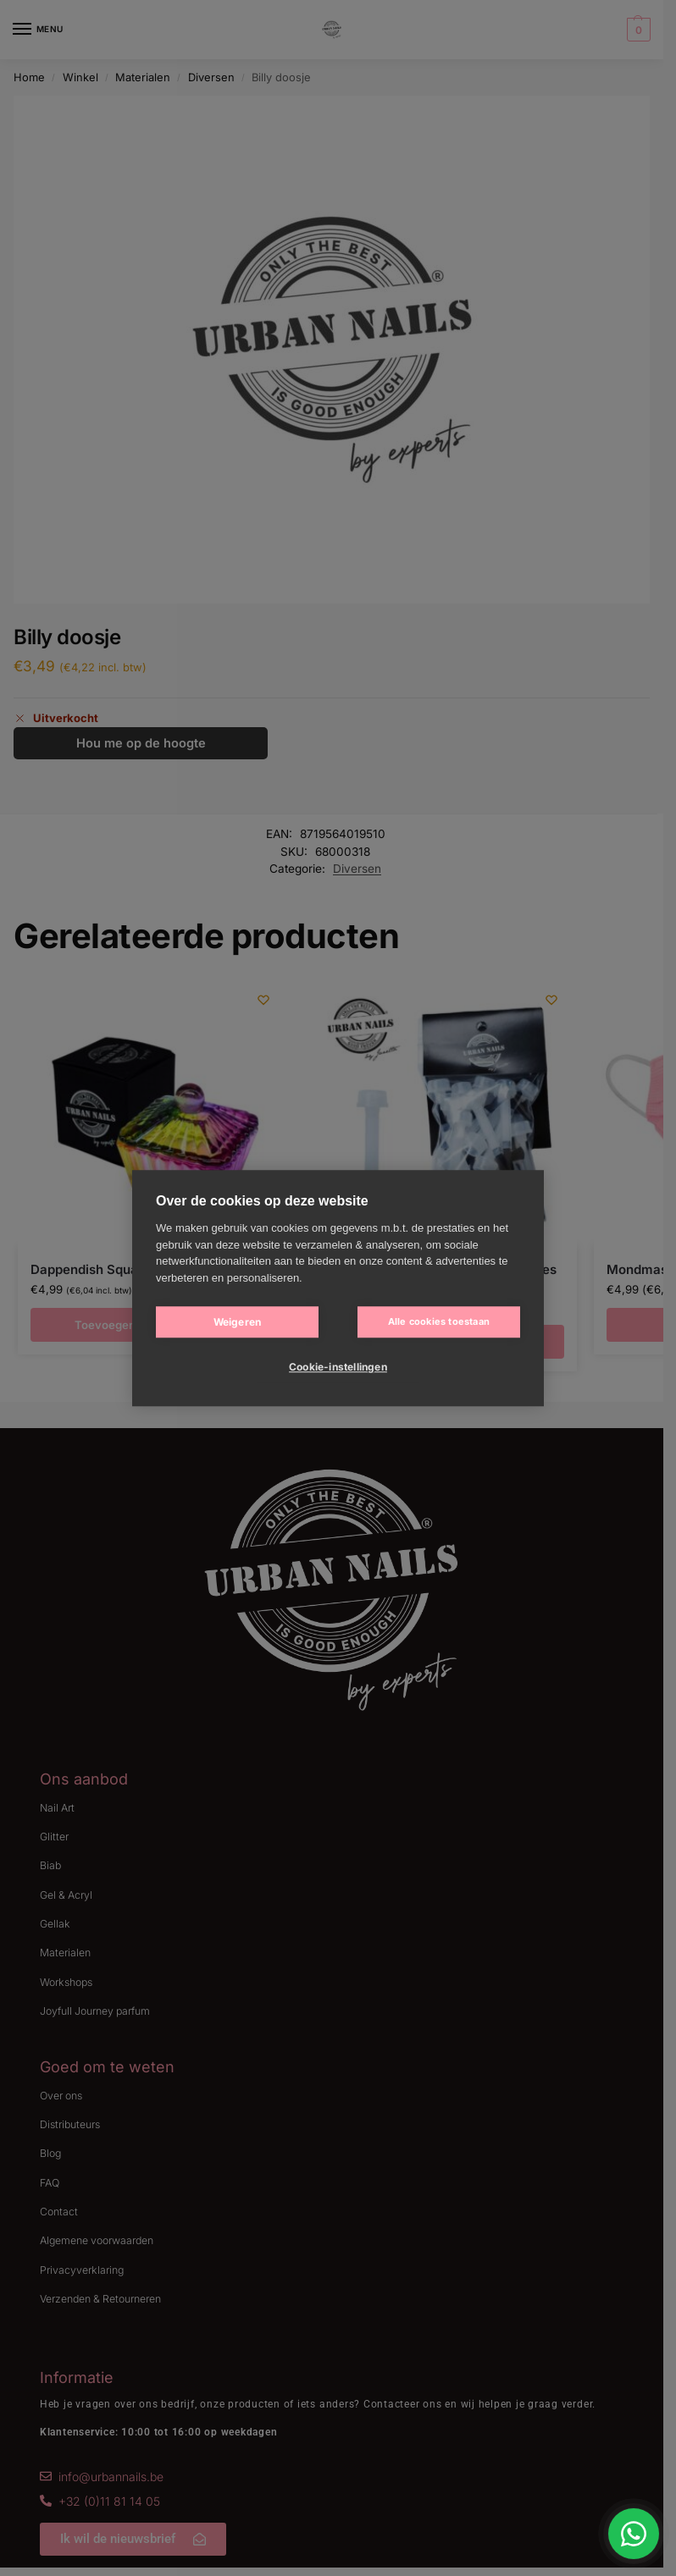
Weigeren (237, 1322)
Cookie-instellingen (338, 1366)
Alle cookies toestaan (439, 1321)
